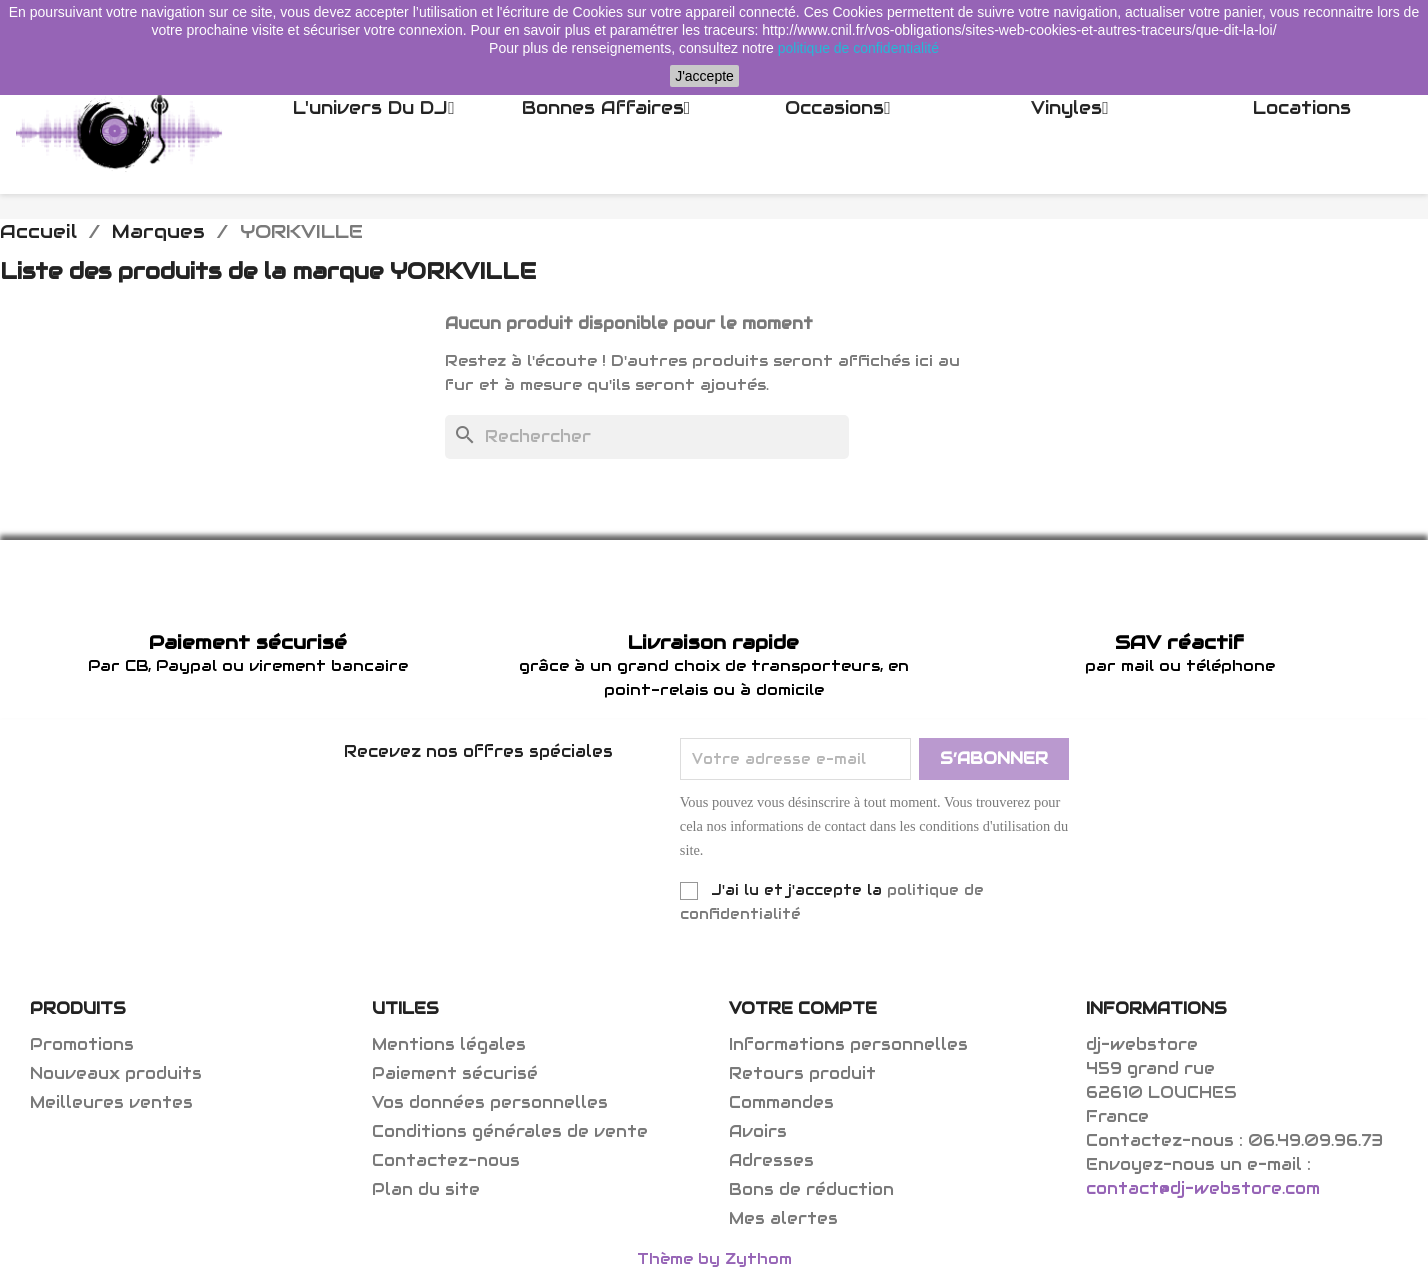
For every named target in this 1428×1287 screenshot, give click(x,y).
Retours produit (802, 1073)
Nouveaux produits (116, 1073)
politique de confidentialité (858, 48)
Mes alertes (783, 1218)
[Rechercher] (647, 437)
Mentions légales (449, 1044)
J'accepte (704, 76)
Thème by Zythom (714, 1258)
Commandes (781, 1102)
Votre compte (803, 1008)
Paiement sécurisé (455, 1073)
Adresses (771, 1160)
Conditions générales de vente (510, 1131)
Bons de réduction (811, 1189)
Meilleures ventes (111, 1102)
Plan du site (426, 1189)
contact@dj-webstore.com (1203, 1188)
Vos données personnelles (490, 1102)
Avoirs (758, 1131)
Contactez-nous (446, 1160)
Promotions (82, 1044)
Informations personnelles (848, 1044)
